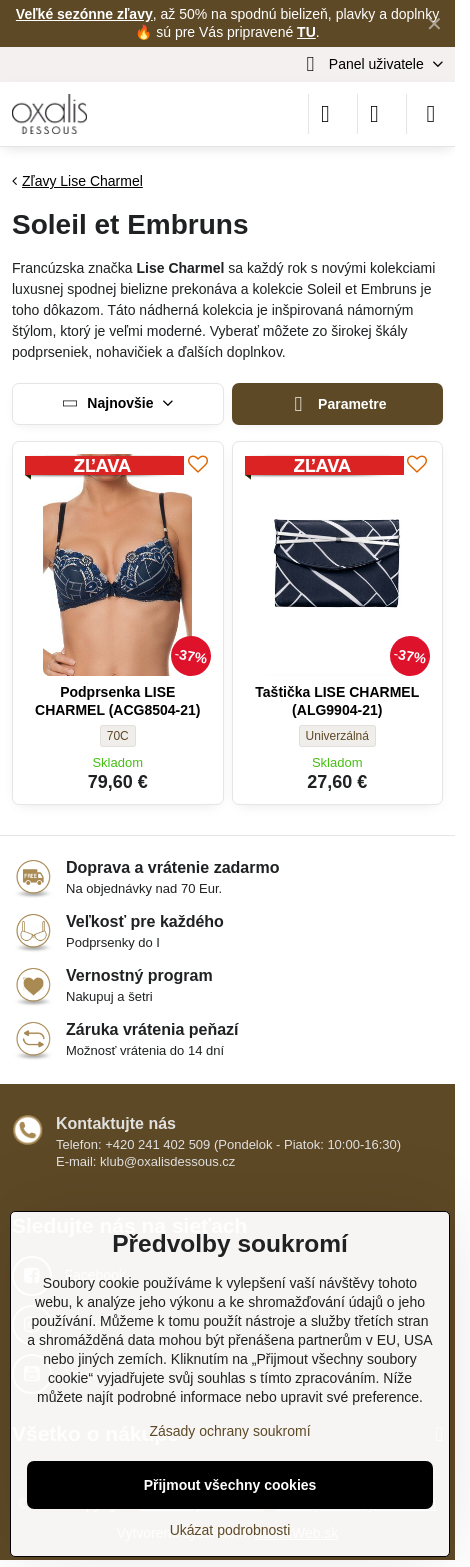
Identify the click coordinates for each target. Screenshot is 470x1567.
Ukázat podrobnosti (230, 1530)
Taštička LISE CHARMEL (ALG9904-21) (337, 701)
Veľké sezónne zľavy (84, 14)
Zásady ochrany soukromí (229, 1431)
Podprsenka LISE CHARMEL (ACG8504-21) (117, 701)
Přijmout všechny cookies (230, 1485)
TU (306, 32)
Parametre (337, 404)
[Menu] (431, 114)
